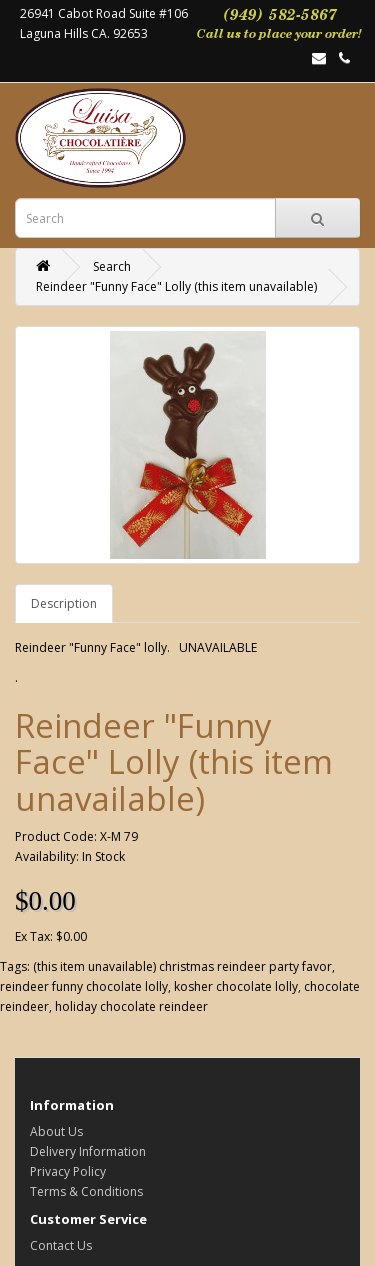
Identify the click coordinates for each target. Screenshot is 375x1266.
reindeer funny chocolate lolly (84, 986)
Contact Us (61, 1245)
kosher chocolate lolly (236, 986)
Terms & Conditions (86, 1191)
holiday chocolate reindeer (131, 1006)
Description (64, 603)
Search (112, 266)
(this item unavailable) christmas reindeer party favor (182, 966)
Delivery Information (88, 1151)
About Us (56, 1131)
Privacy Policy (68, 1171)
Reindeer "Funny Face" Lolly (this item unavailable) (176, 286)
